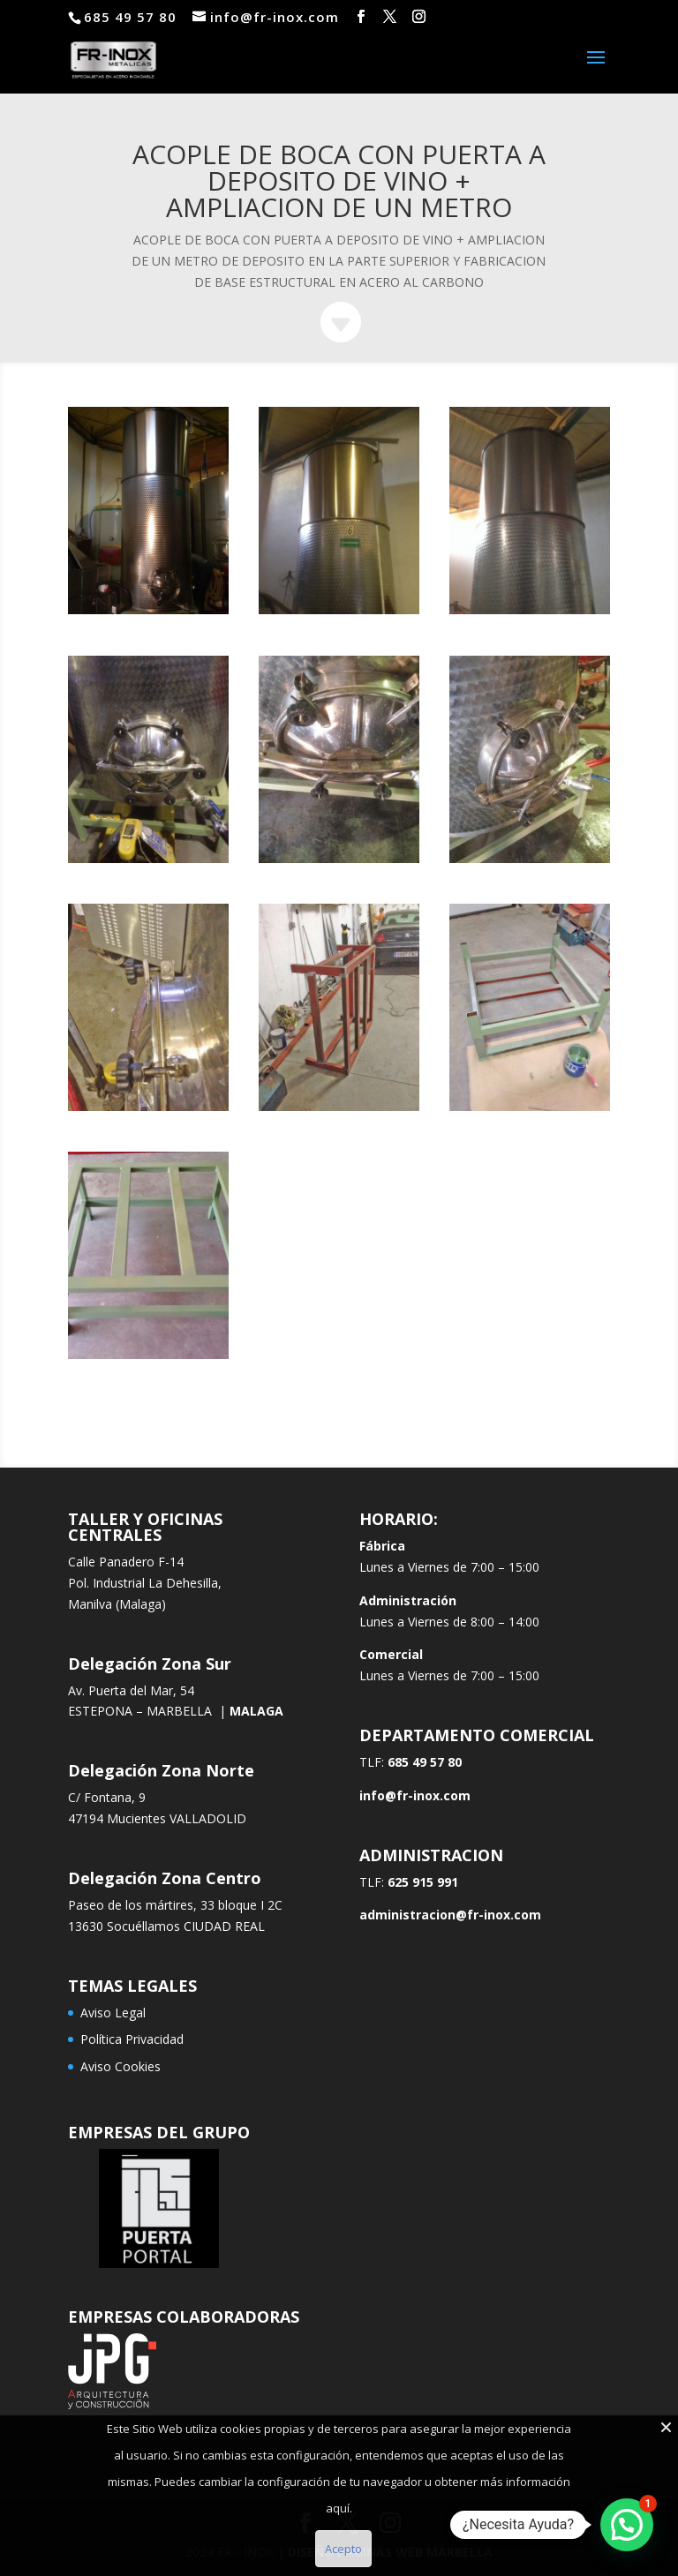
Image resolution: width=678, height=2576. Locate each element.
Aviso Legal (113, 2012)
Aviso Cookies (120, 2066)
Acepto (343, 2549)
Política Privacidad (132, 2039)
